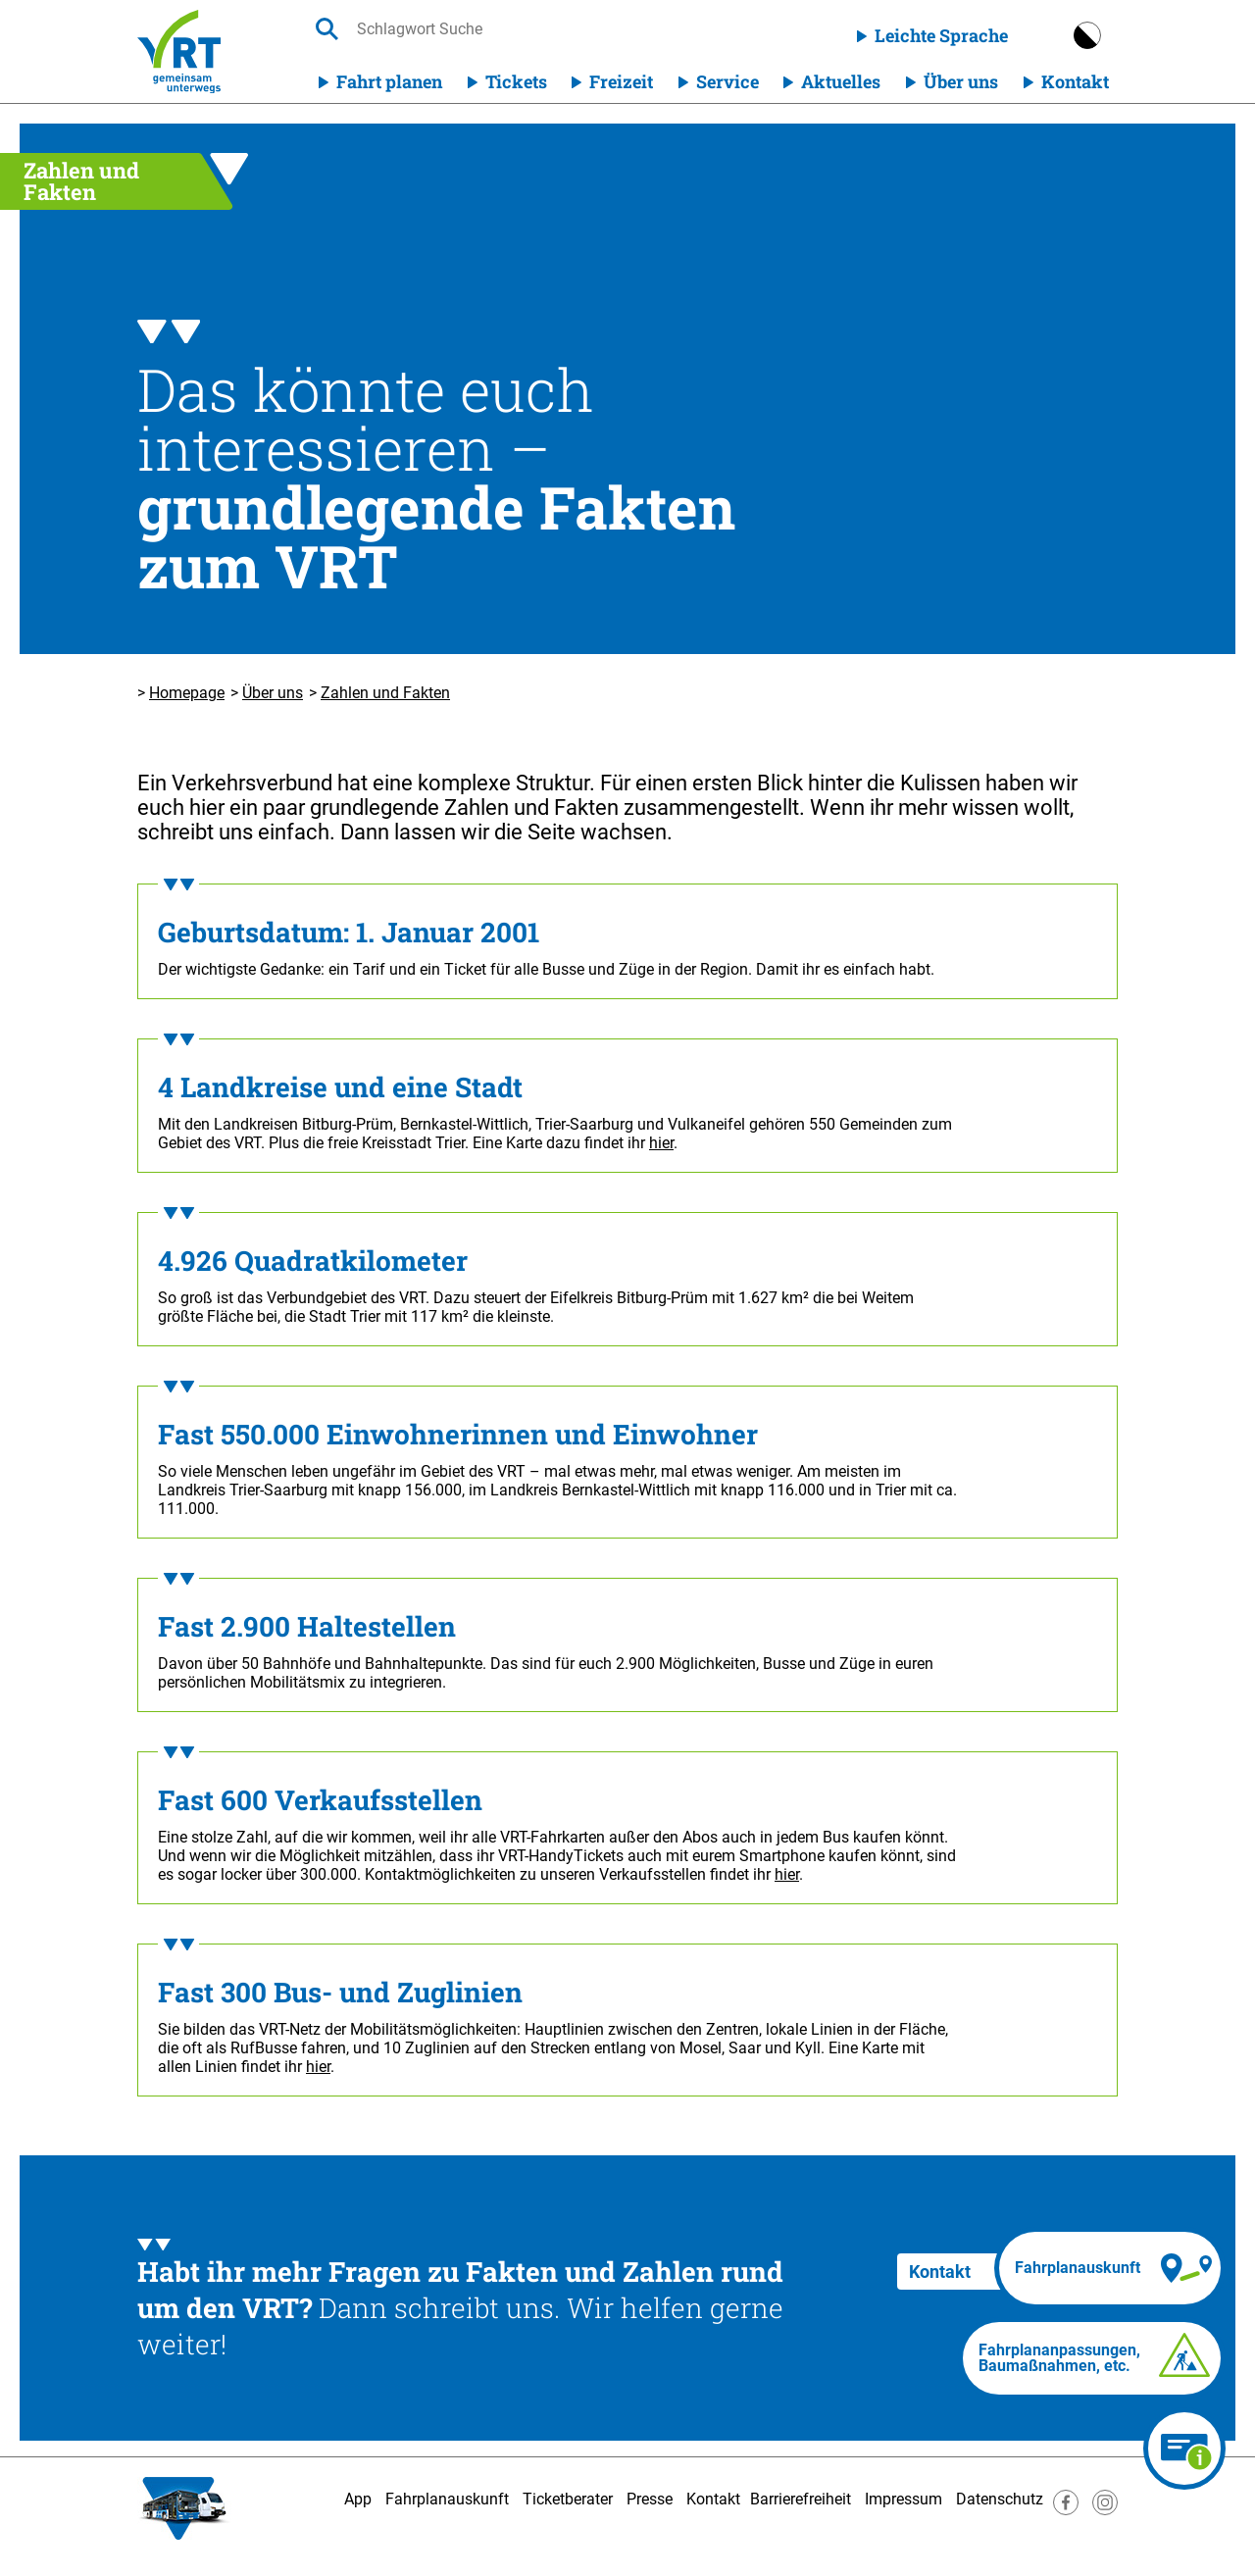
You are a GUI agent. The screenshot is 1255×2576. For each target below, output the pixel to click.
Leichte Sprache (941, 35)
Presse (650, 2499)
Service (727, 81)
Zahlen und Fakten (385, 692)
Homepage (187, 692)
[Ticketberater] (1184, 2448)
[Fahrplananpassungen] (1092, 2358)
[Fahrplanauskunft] (1110, 2268)
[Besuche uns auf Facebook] (1066, 2509)
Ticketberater (568, 2499)
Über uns (961, 81)
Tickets (516, 81)
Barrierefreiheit (800, 2499)
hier (661, 1143)
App (358, 2499)
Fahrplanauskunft (447, 2499)
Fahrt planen (389, 81)
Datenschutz (999, 2499)
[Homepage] (179, 51)
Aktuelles (840, 81)
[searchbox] (542, 29)
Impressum (903, 2499)
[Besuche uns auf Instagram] (1105, 2509)
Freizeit (621, 81)
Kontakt (1075, 81)
